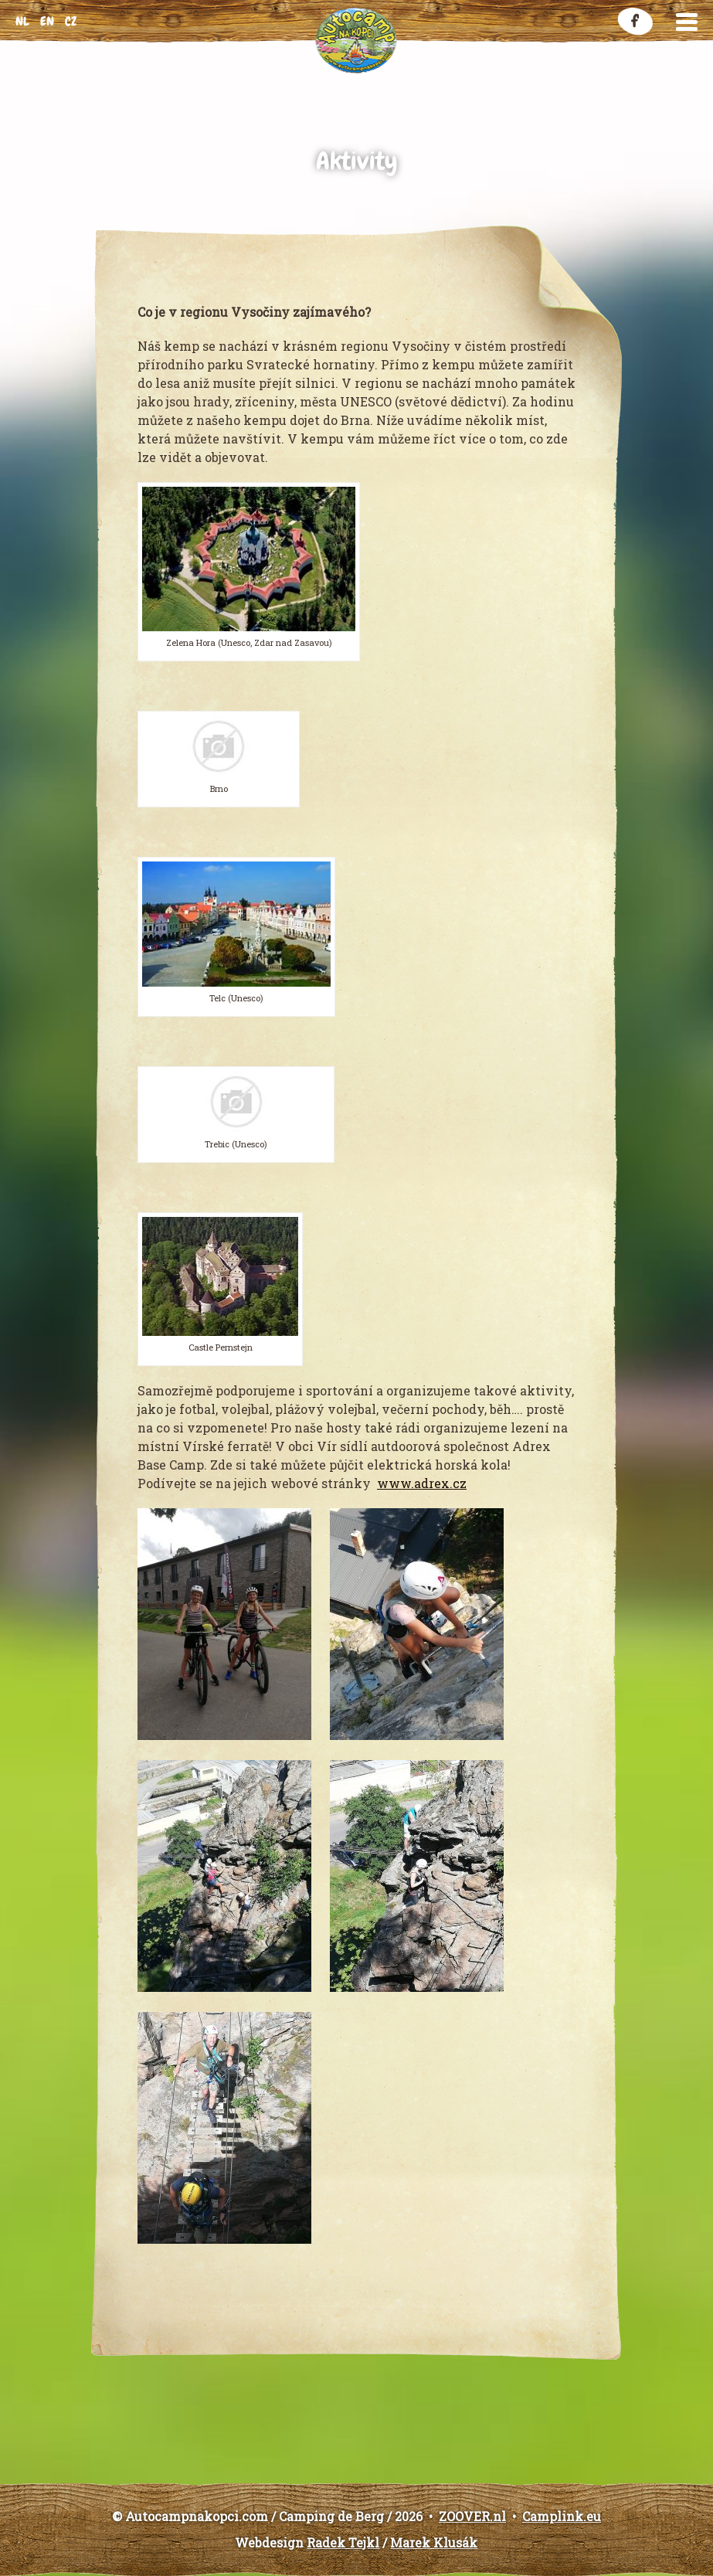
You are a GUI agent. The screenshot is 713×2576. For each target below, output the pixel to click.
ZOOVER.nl (472, 2516)
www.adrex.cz (422, 1483)
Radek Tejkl (343, 2542)
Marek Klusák (433, 2542)
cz (70, 21)
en (47, 21)
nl (22, 21)
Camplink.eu (561, 2516)
